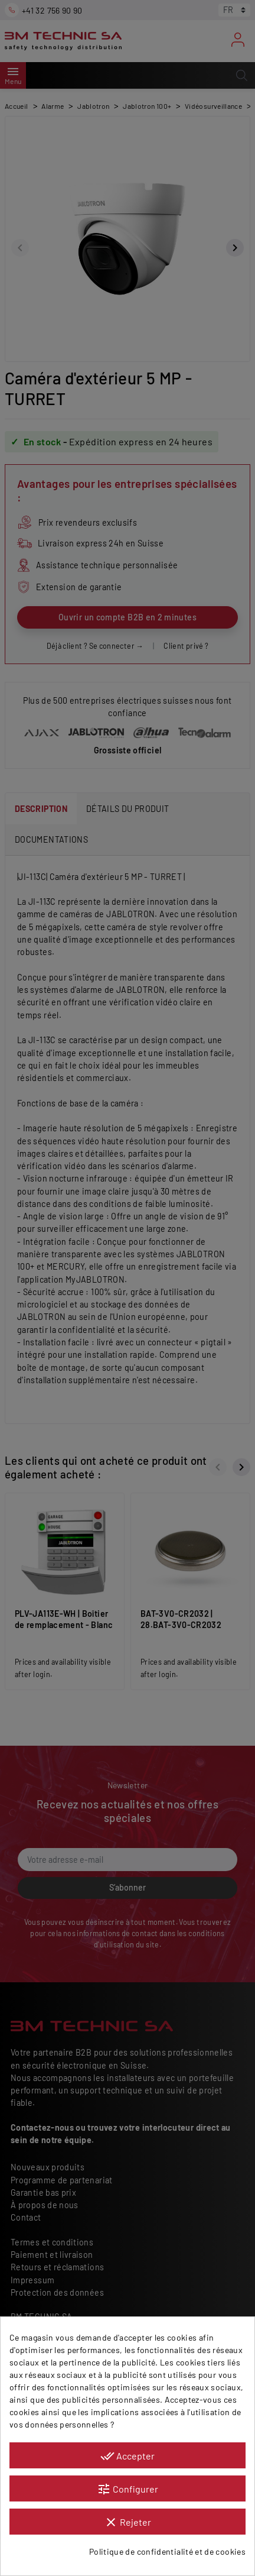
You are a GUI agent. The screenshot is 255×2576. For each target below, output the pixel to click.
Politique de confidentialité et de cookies (167, 2551)
